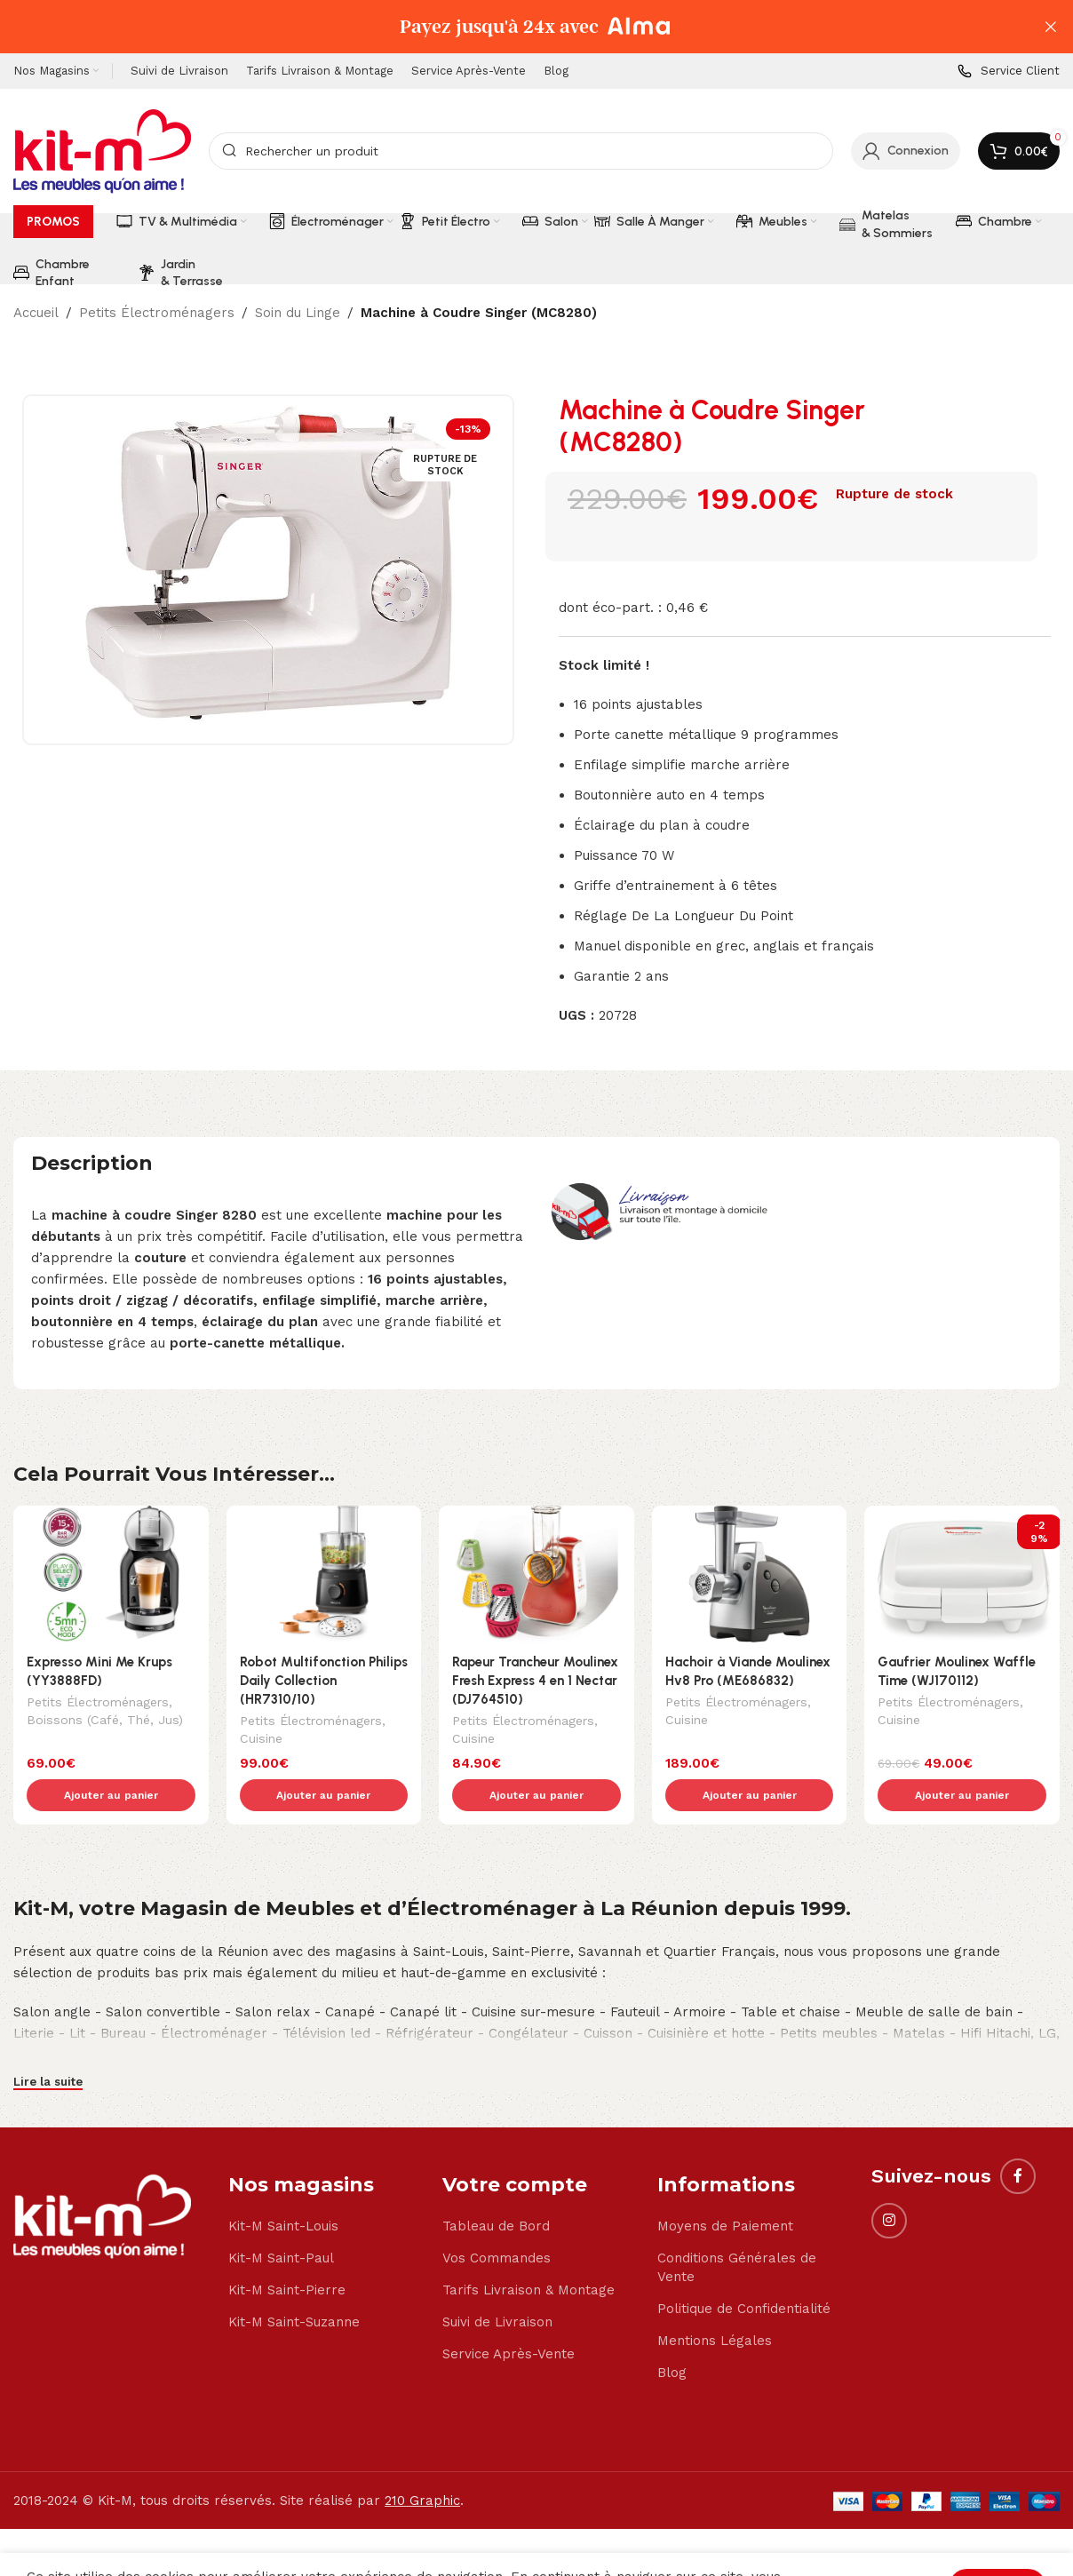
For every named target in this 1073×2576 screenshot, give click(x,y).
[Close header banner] (1051, 26)
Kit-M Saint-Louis (283, 2189)
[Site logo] (102, 150)
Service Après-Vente (508, 2317)
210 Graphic (422, 2463)
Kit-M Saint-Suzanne (294, 2285)
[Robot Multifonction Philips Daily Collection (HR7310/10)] (324, 1574)
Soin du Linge (297, 313)
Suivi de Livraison (497, 2285)
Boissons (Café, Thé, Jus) (105, 1721)
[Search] (521, 151)
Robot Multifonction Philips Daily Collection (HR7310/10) (324, 1680)
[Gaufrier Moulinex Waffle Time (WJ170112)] (962, 1574)
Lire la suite (48, 2044)
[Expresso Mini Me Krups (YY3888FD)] (111, 1574)
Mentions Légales (714, 2303)
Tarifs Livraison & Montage (528, 2253)
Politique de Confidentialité (744, 2271)
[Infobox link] (1009, 71)
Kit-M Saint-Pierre (287, 2253)
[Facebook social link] (1018, 2139)
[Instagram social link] (889, 2183)
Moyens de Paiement (725, 2189)
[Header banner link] (510, 26)
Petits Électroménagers (156, 313)
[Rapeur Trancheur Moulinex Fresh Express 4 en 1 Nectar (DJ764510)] (536, 1574)
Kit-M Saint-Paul (281, 2221)
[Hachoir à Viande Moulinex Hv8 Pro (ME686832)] (749, 1574)
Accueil (36, 313)
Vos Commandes (496, 2221)
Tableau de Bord (496, 2189)
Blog (672, 2335)
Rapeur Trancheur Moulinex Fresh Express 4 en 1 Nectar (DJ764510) (535, 1680)
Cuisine (261, 1740)
